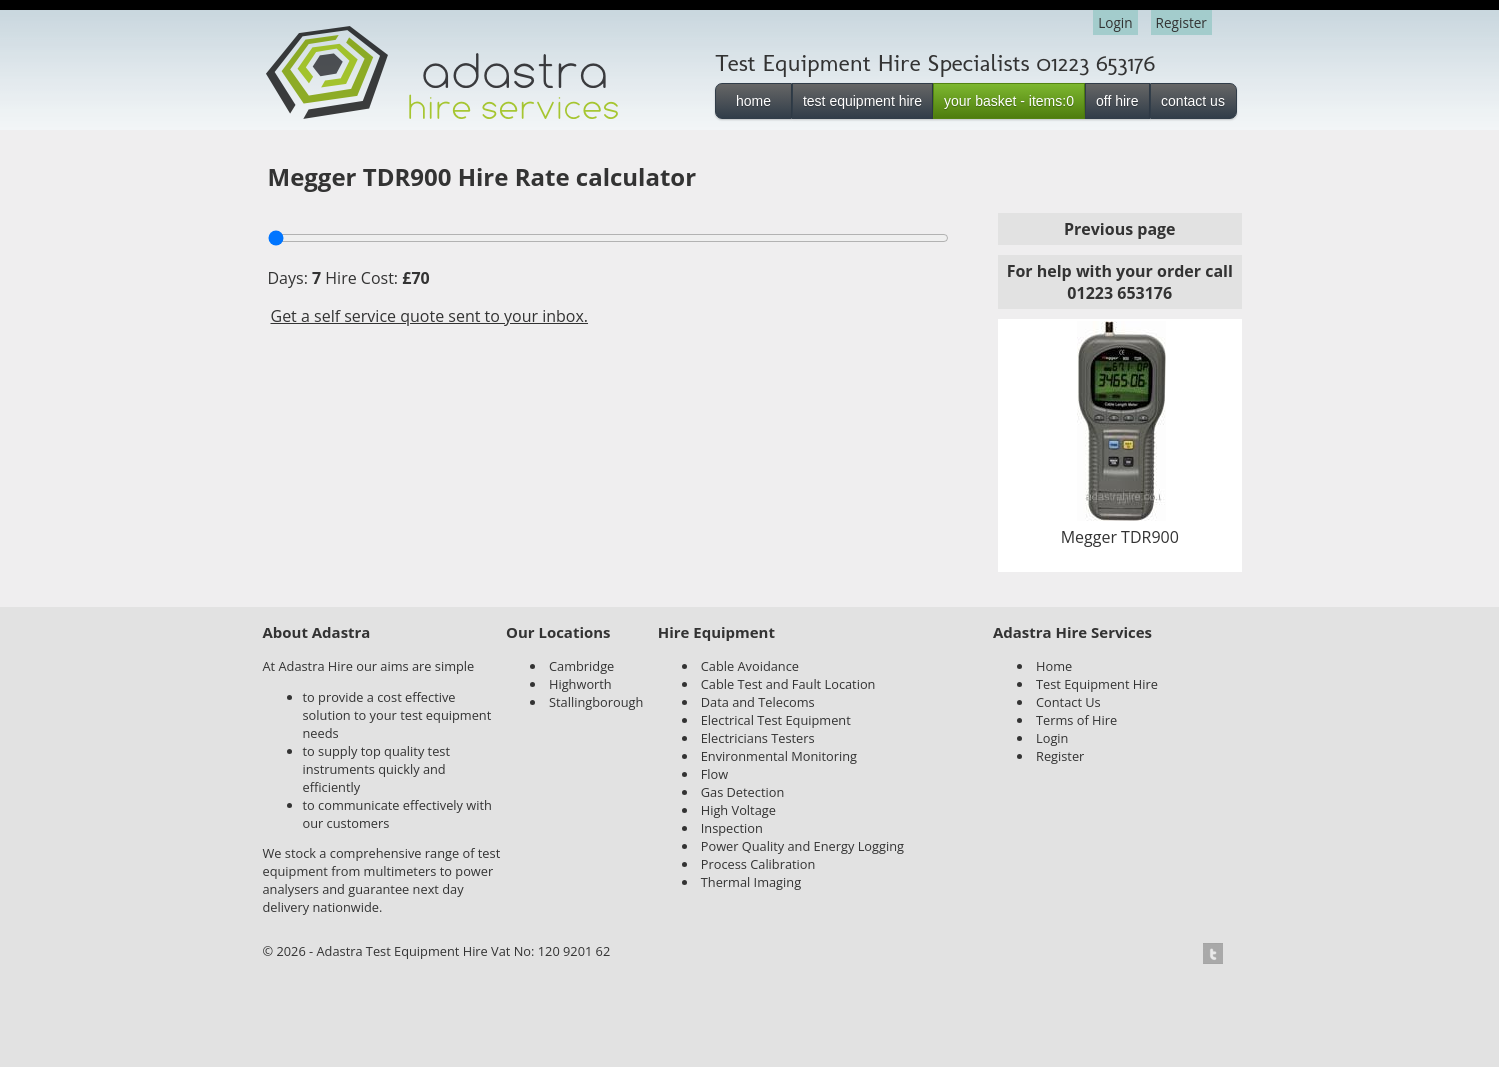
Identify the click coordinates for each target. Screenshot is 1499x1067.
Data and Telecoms (758, 702)
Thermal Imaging (751, 882)
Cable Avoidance (750, 666)
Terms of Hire (1076, 720)
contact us (1193, 101)
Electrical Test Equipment (776, 720)
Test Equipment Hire (1097, 684)
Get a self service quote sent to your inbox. (430, 316)
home (753, 101)
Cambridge (581, 666)
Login (1115, 22)
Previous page (1120, 229)
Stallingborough (596, 702)
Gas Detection (743, 792)
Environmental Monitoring (779, 756)
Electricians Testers (758, 738)
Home (1054, 666)
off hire (1117, 101)
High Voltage (738, 810)
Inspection (732, 828)
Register (1181, 22)
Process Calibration (758, 864)
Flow (714, 774)
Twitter (1219, 954)
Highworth (580, 684)
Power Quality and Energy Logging (802, 846)
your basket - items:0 (1009, 101)
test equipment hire (862, 101)
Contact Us (1068, 702)
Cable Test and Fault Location (788, 684)
